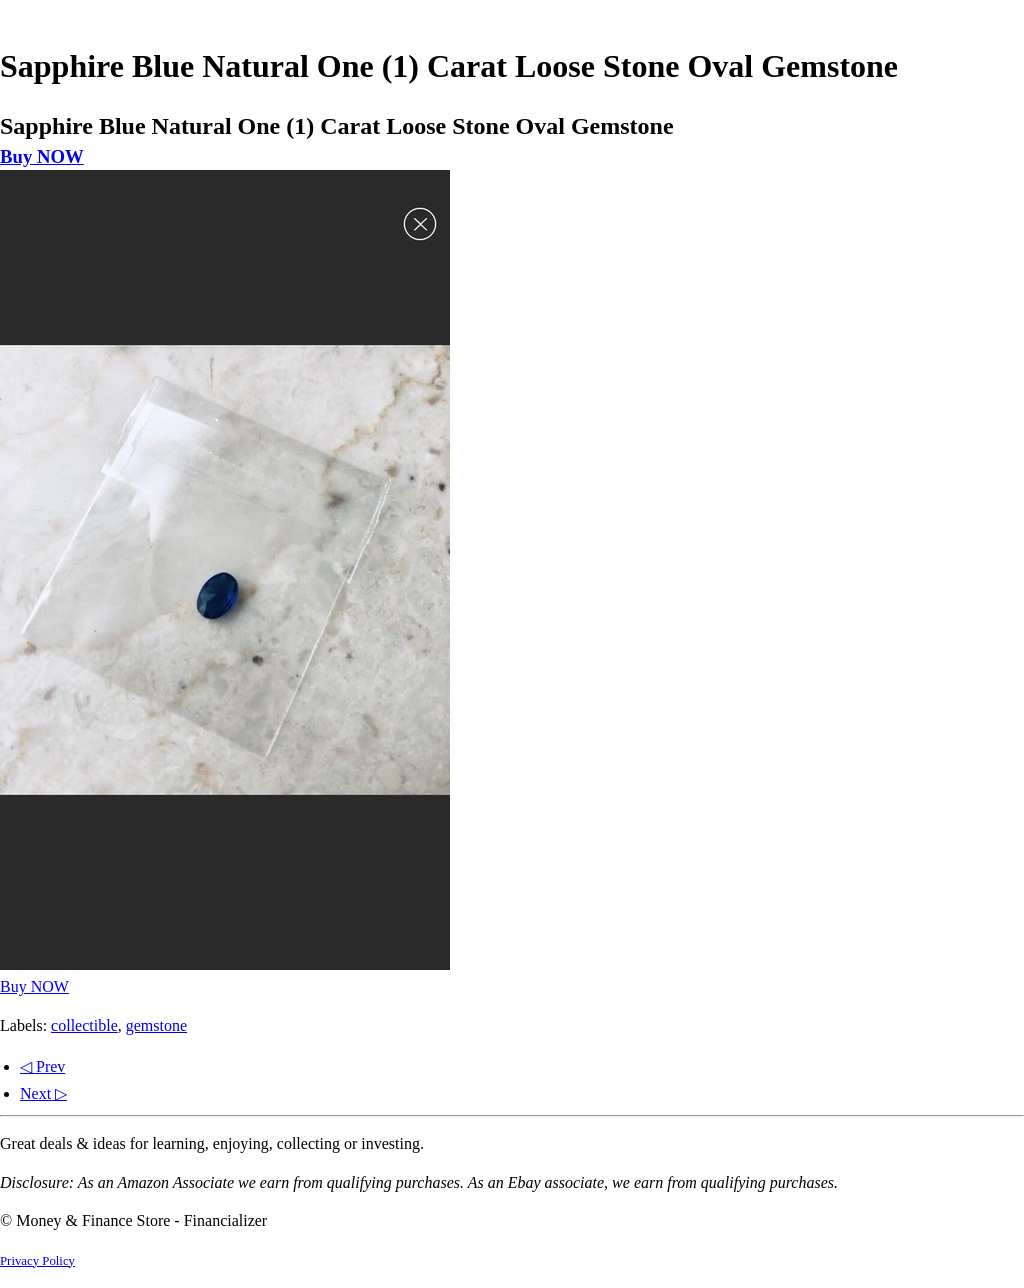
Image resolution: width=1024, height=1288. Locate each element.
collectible (84, 1025)
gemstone (156, 1025)
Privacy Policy (37, 1261)
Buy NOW (42, 156)
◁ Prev (42, 1066)
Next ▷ (43, 1093)
